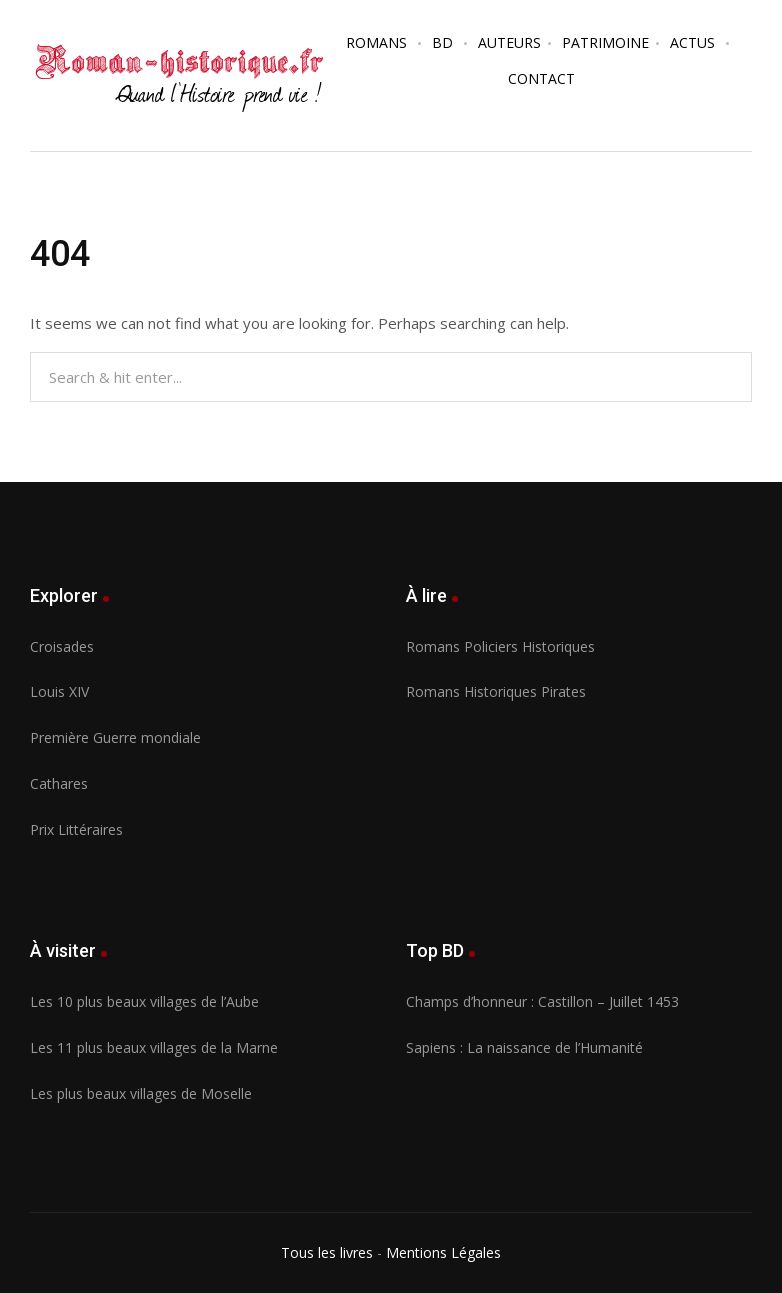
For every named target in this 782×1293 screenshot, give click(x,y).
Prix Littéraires (76, 829)
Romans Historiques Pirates (496, 691)
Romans (376, 42)
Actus (692, 42)
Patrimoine (605, 42)
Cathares (59, 783)
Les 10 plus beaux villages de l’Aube (144, 1001)
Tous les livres (327, 1252)
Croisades (62, 646)
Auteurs (509, 42)
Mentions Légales (443, 1252)
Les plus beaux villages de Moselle (141, 1093)
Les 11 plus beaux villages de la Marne (154, 1047)
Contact (541, 78)
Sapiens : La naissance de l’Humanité (524, 1047)
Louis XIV (59, 691)
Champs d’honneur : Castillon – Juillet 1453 (542, 1001)
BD (442, 42)
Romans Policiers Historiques (500, 646)
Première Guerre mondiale (115, 737)
